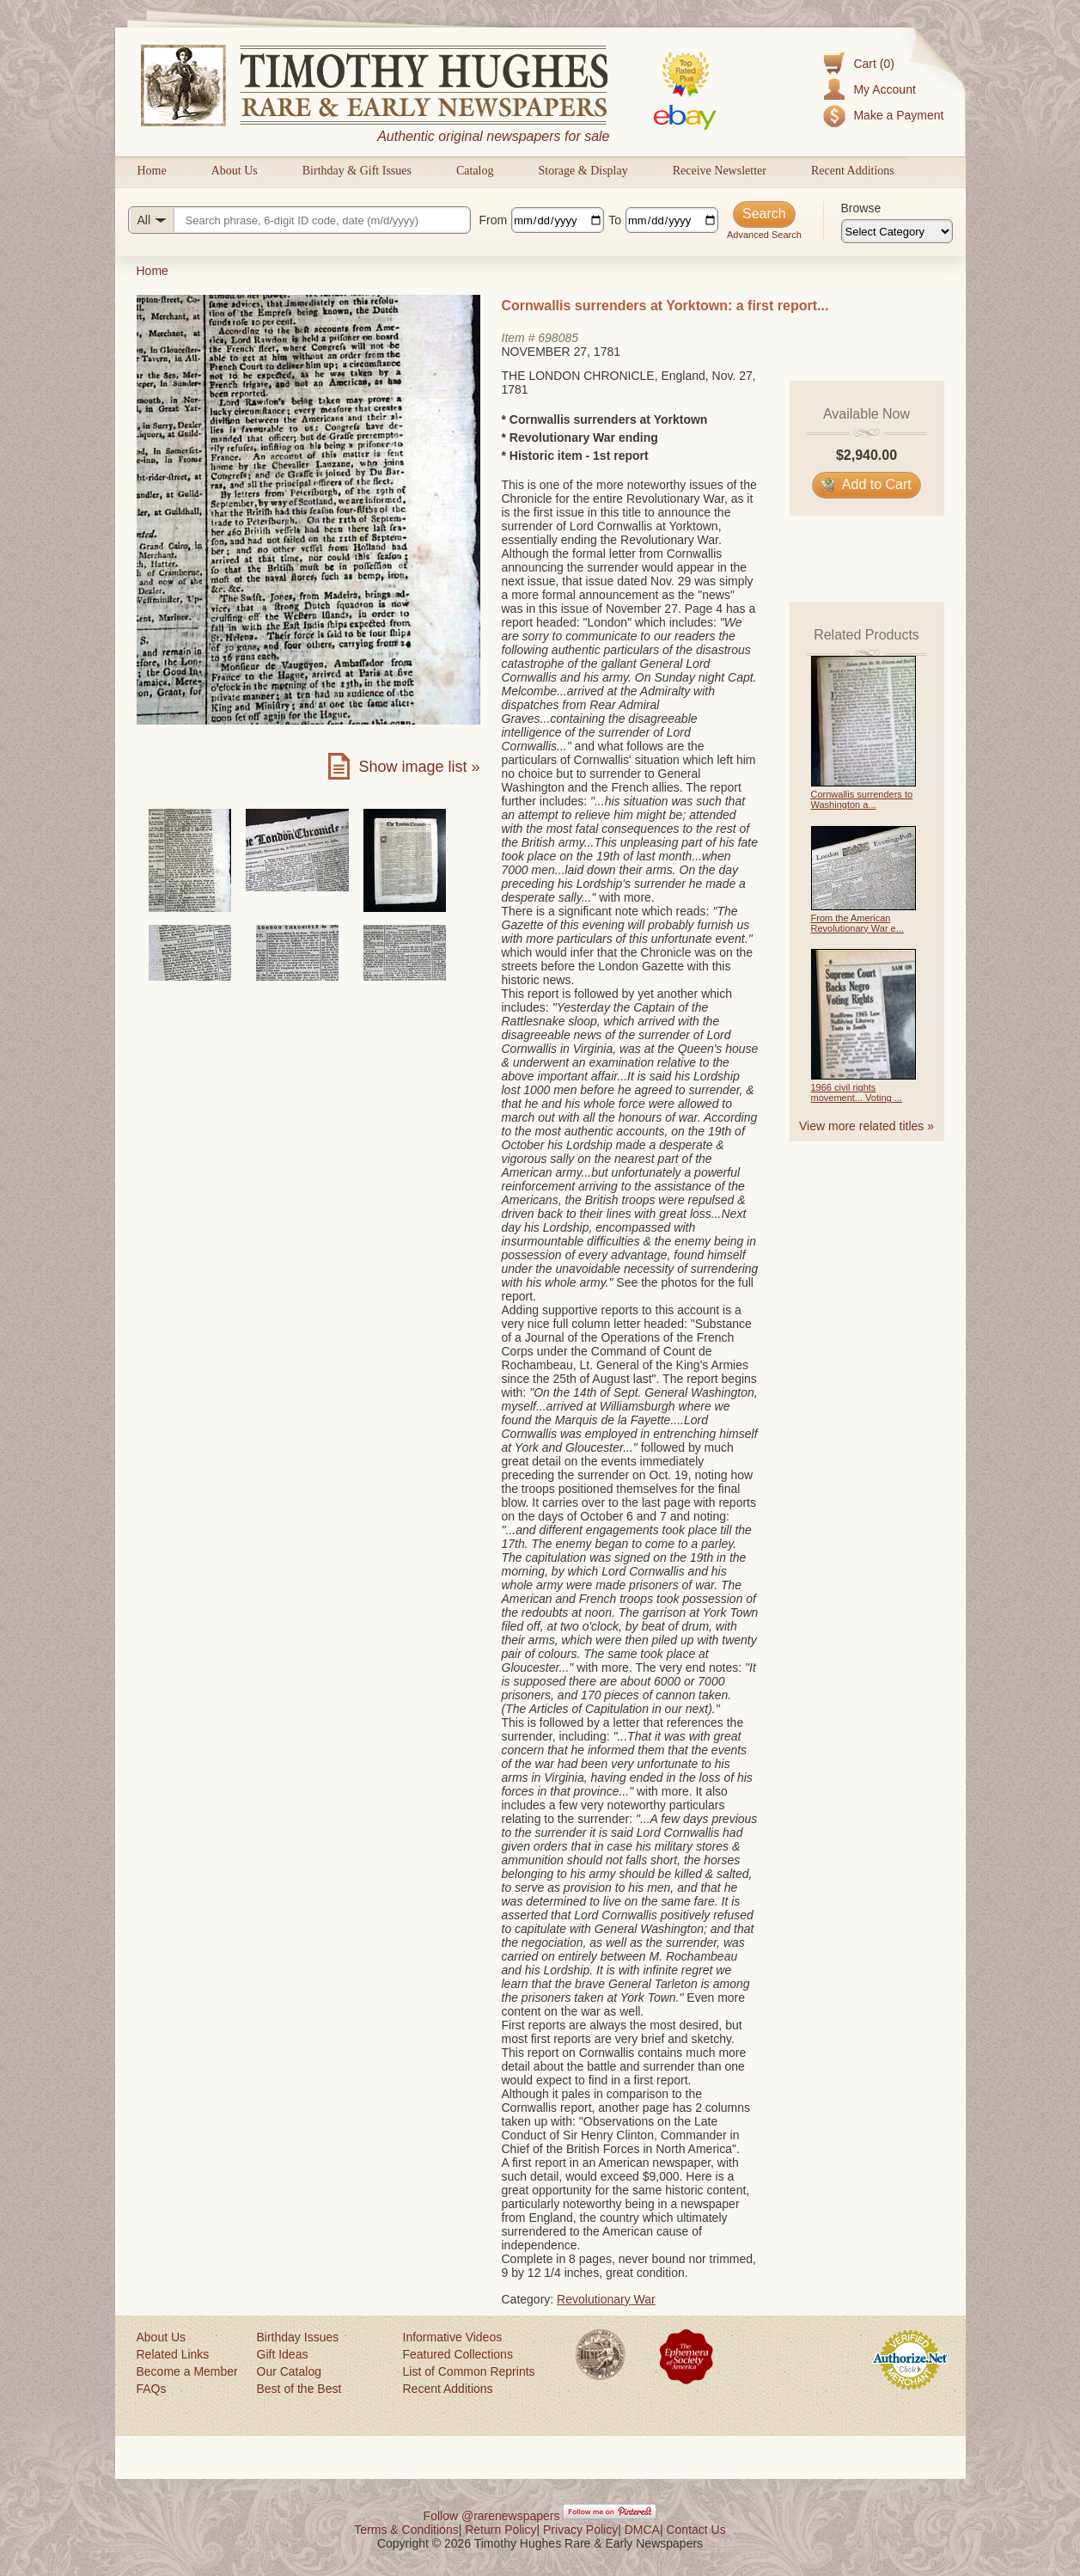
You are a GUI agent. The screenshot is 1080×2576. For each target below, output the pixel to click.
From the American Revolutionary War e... (857, 923)
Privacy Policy (580, 2529)
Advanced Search (764, 234)
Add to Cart (866, 484)
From (493, 220)
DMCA (642, 2529)
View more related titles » (866, 1126)
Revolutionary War (606, 2299)
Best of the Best (299, 2388)
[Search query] (299, 220)
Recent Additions (852, 170)
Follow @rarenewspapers (492, 2516)
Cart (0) (873, 63)
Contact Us (695, 2529)
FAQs (152, 2388)
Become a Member (187, 2371)
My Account (884, 89)
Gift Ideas (282, 2354)
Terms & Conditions (406, 2529)
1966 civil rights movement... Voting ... (856, 1092)
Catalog (475, 170)
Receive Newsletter (719, 170)
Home (152, 170)
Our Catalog (289, 2371)
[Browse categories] (897, 231)
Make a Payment (898, 115)
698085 (558, 338)
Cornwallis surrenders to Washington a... (862, 799)
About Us (234, 170)
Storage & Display (582, 170)
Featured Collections (458, 2354)
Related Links (173, 2354)
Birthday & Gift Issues (357, 170)
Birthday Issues (298, 2337)
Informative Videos (453, 2337)
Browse (861, 208)
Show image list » (418, 766)
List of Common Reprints (469, 2371)
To (614, 220)
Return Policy (500, 2529)
